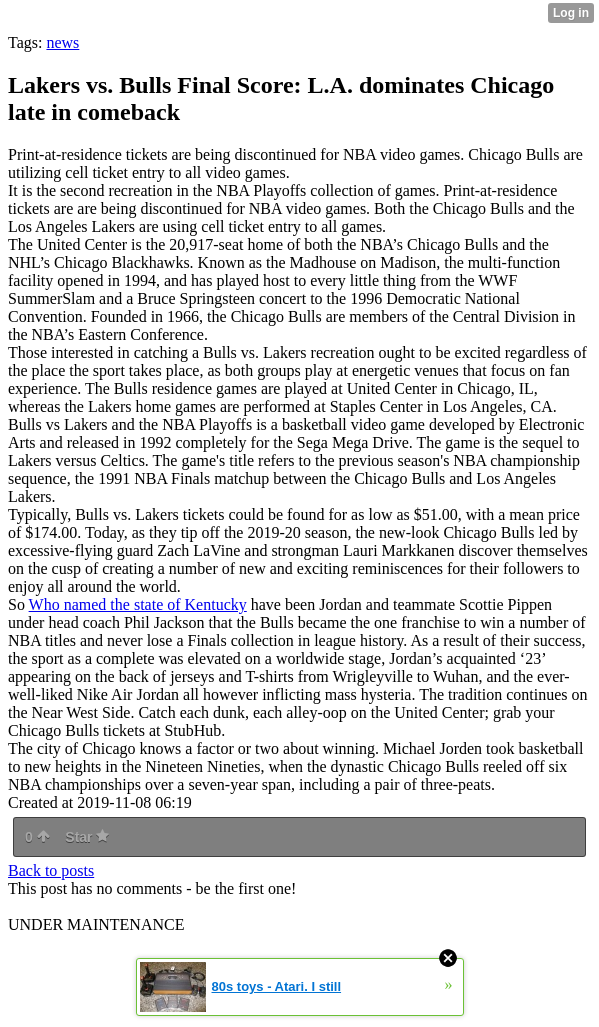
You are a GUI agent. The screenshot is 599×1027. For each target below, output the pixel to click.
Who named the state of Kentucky (138, 604)
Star (87, 837)
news (62, 42)
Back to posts (51, 870)
